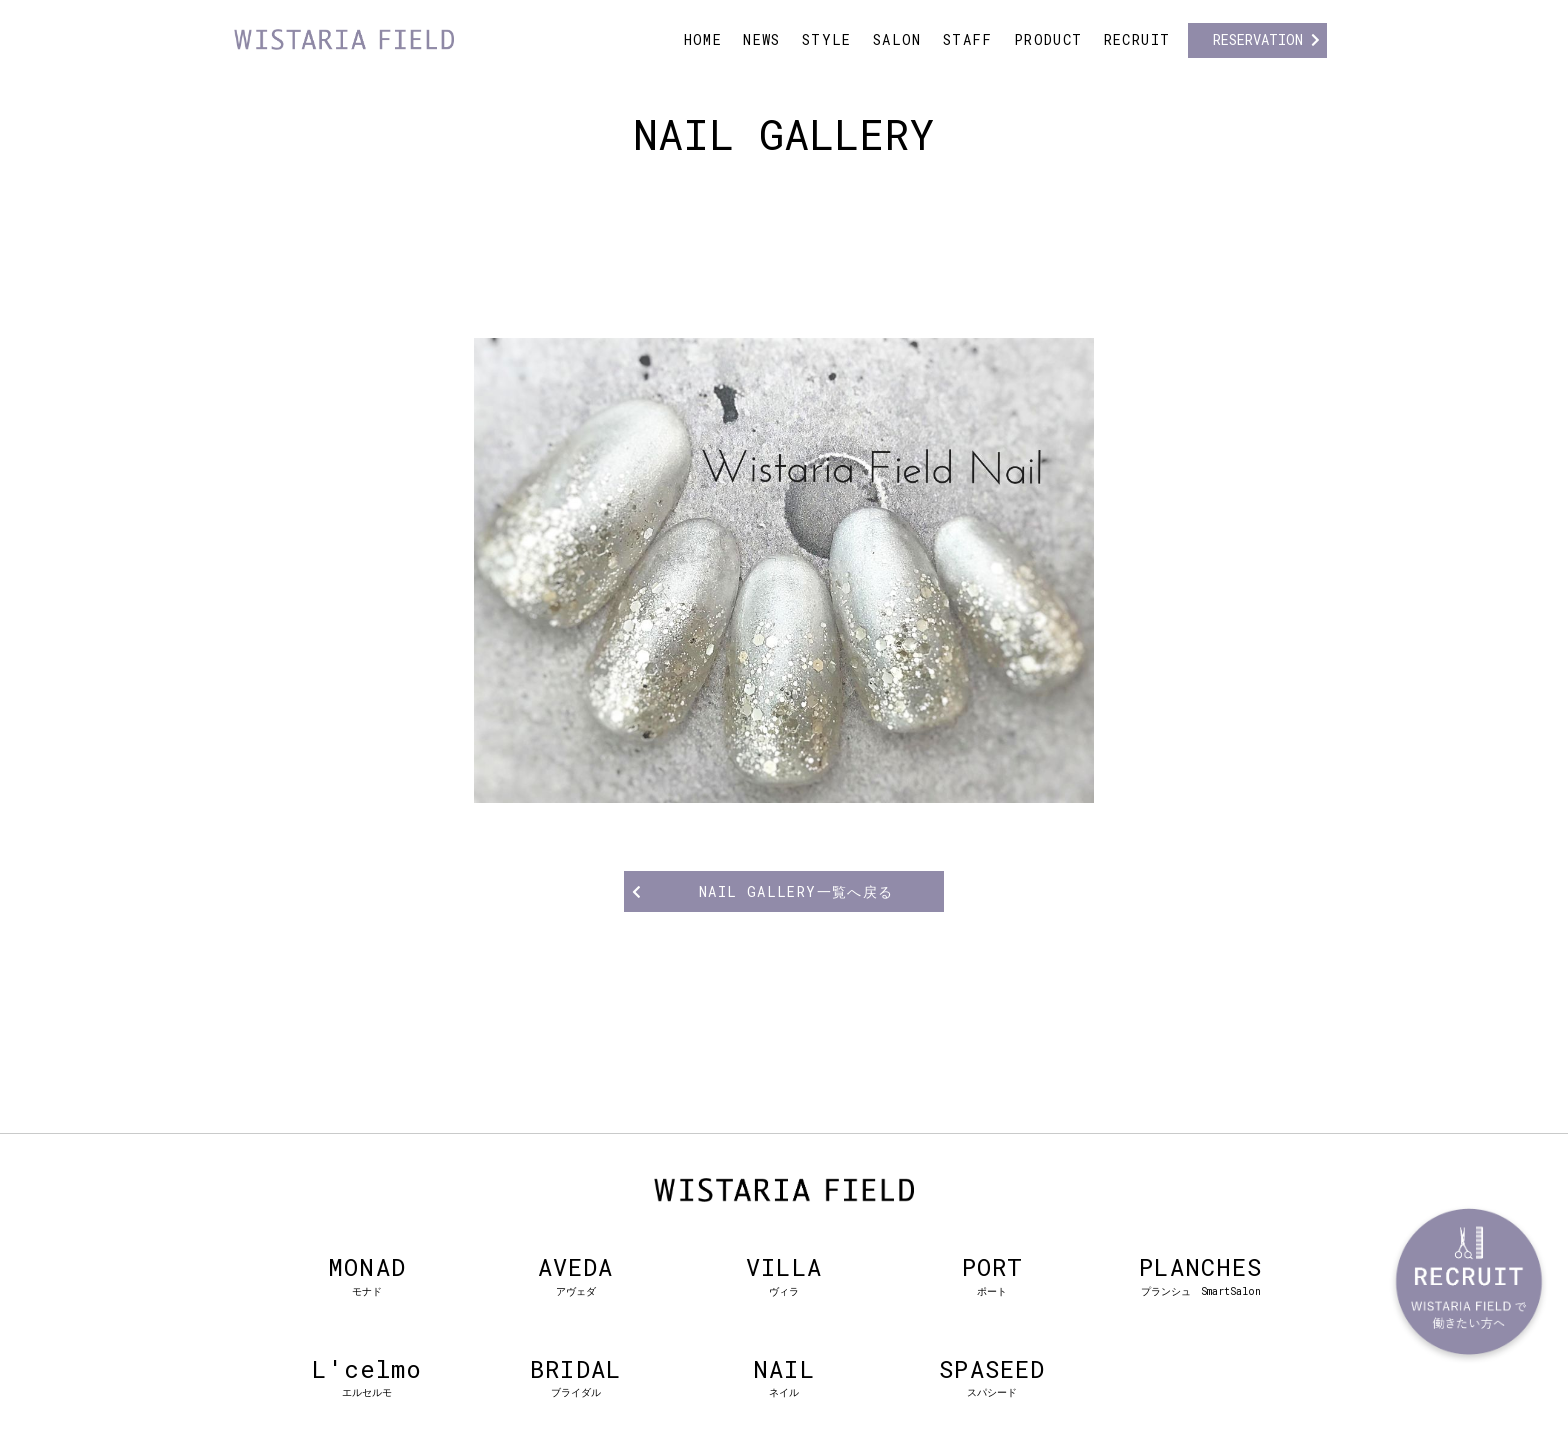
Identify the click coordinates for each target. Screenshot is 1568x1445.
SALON (897, 39)
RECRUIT (1137, 39)
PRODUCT (1048, 39)
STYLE (827, 39)
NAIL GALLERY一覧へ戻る (796, 891)
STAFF (968, 39)
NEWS (762, 39)
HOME (703, 39)
